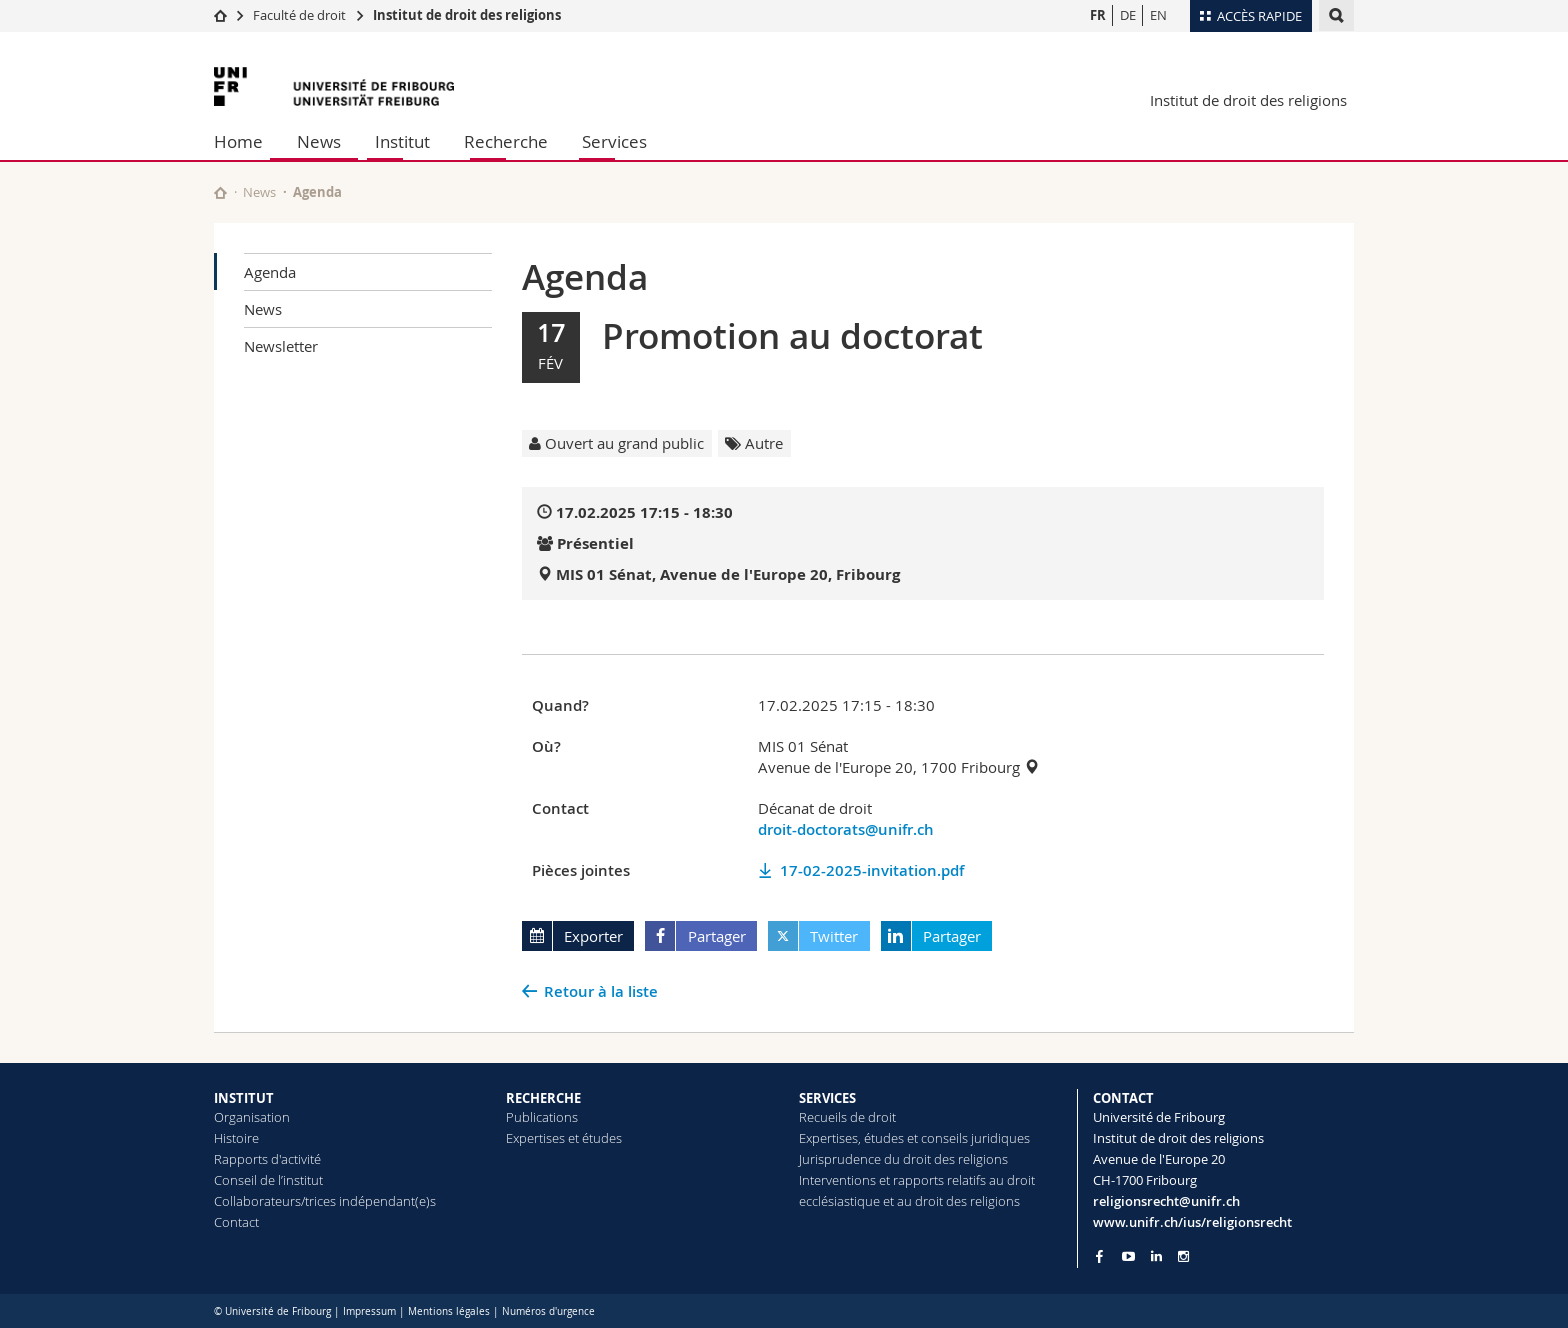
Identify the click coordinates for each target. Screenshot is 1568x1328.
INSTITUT (244, 1098)
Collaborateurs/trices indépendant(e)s (325, 1201)
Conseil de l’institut (268, 1180)
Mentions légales (449, 1311)
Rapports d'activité (267, 1159)
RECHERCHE (543, 1098)
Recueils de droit (847, 1117)
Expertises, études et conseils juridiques (914, 1138)
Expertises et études (564, 1138)
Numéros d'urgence (548, 1311)
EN (1158, 15)
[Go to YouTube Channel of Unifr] (1128, 1256)
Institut (402, 141)
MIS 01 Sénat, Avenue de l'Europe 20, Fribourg (728, 574)
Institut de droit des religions (467, 15)
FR (1098, 15)
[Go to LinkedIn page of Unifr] (1156, 1256)
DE (1128, 15)
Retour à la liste (601, 991)
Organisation (252, 1117)
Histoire (236, 1138)
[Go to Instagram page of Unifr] (1183, 1256)
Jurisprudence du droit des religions (903, 1159)
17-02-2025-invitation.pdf (872, 870)
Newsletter (281, 346)
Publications (542, 1117)
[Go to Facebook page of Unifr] (1099, 1256)
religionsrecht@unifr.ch (1166, 1201)
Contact (236, 1222)
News (319, 141)
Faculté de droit (301, 15)
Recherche (506, 141)
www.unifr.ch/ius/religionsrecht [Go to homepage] (1192, 1222)
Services (614, 141)
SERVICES (827, 1098)
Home (238, 141)
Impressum (369, 1311)
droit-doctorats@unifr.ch (846, 829)
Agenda (270, 272)
